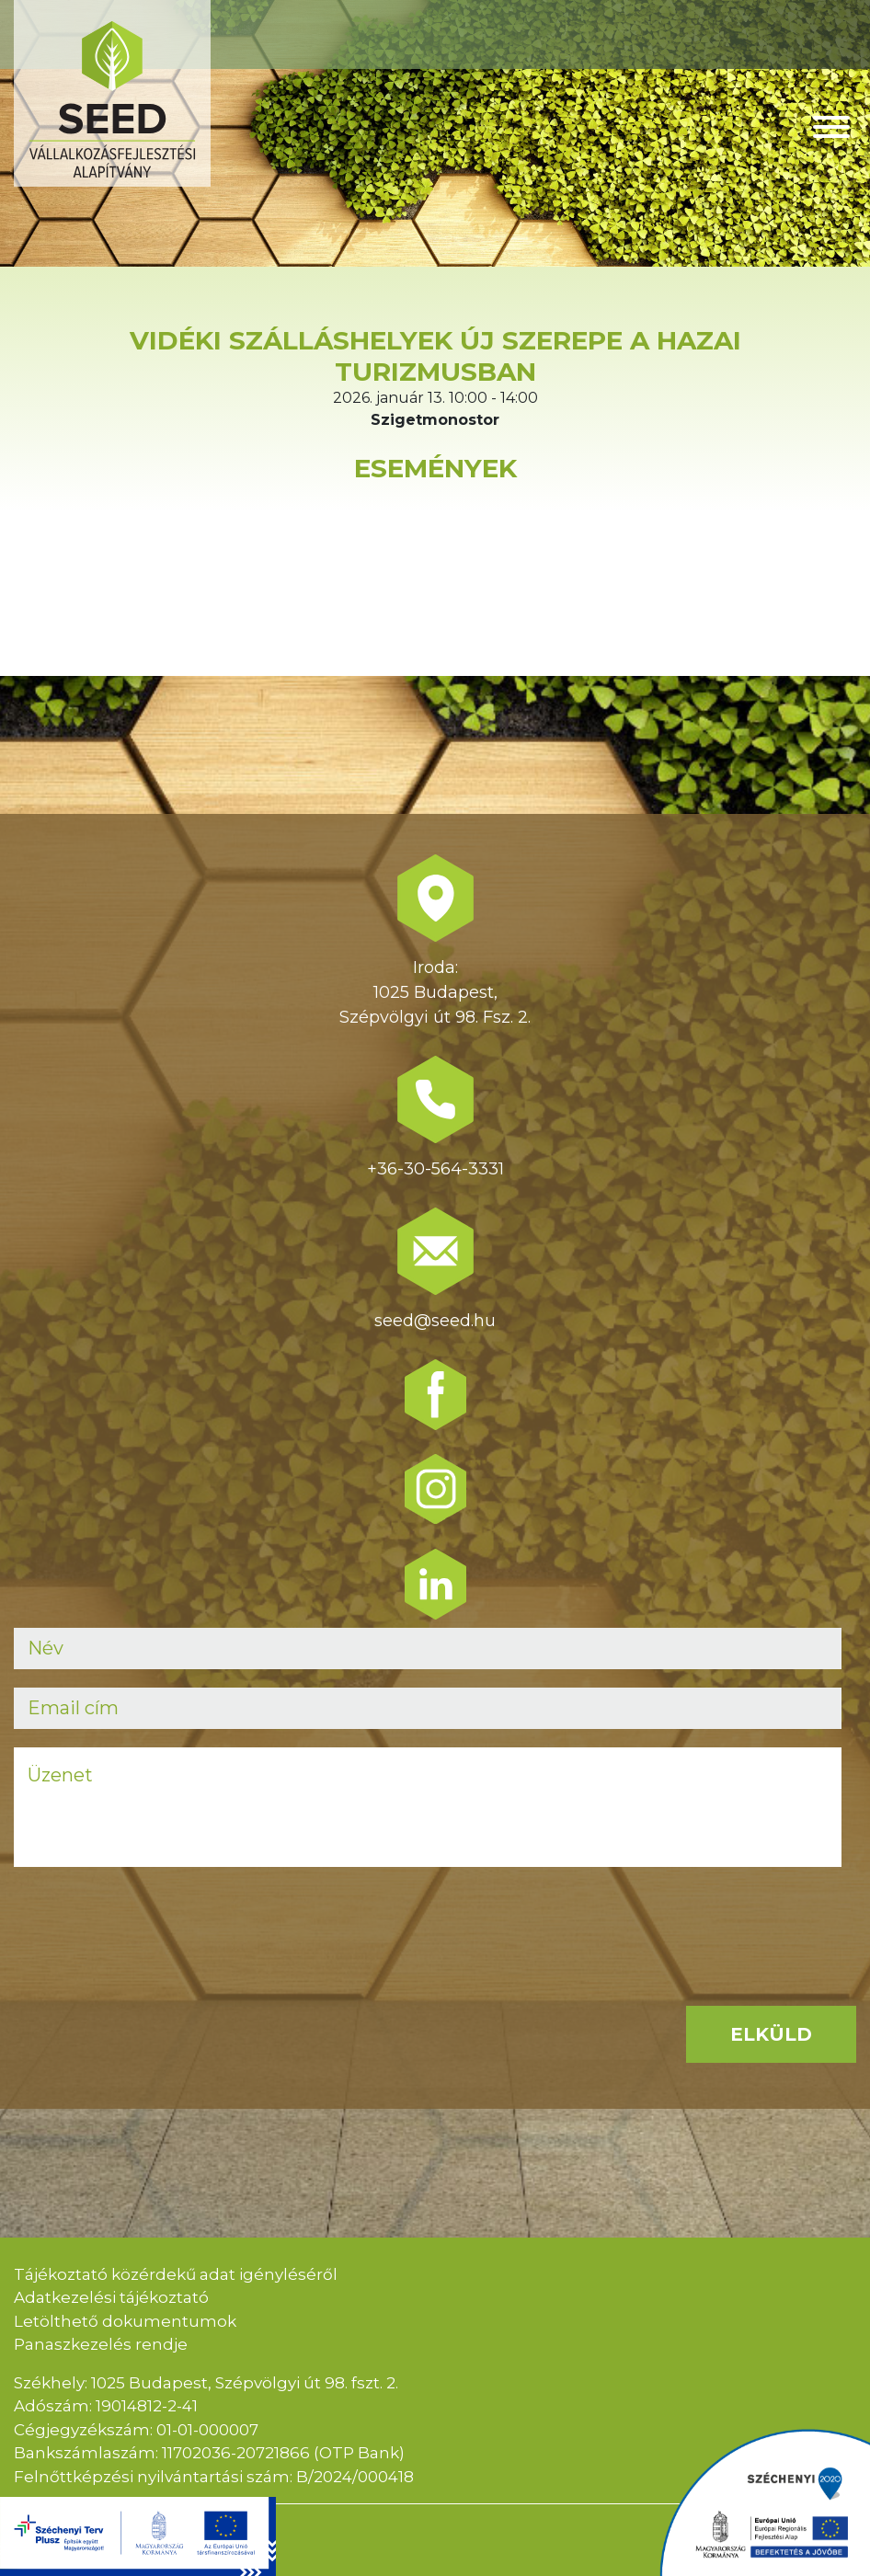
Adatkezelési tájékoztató (111, 2297)
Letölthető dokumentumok (125, 2321)
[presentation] (153, 1921)
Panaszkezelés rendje (101, 2344)
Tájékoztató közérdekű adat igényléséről (176, 2274)
